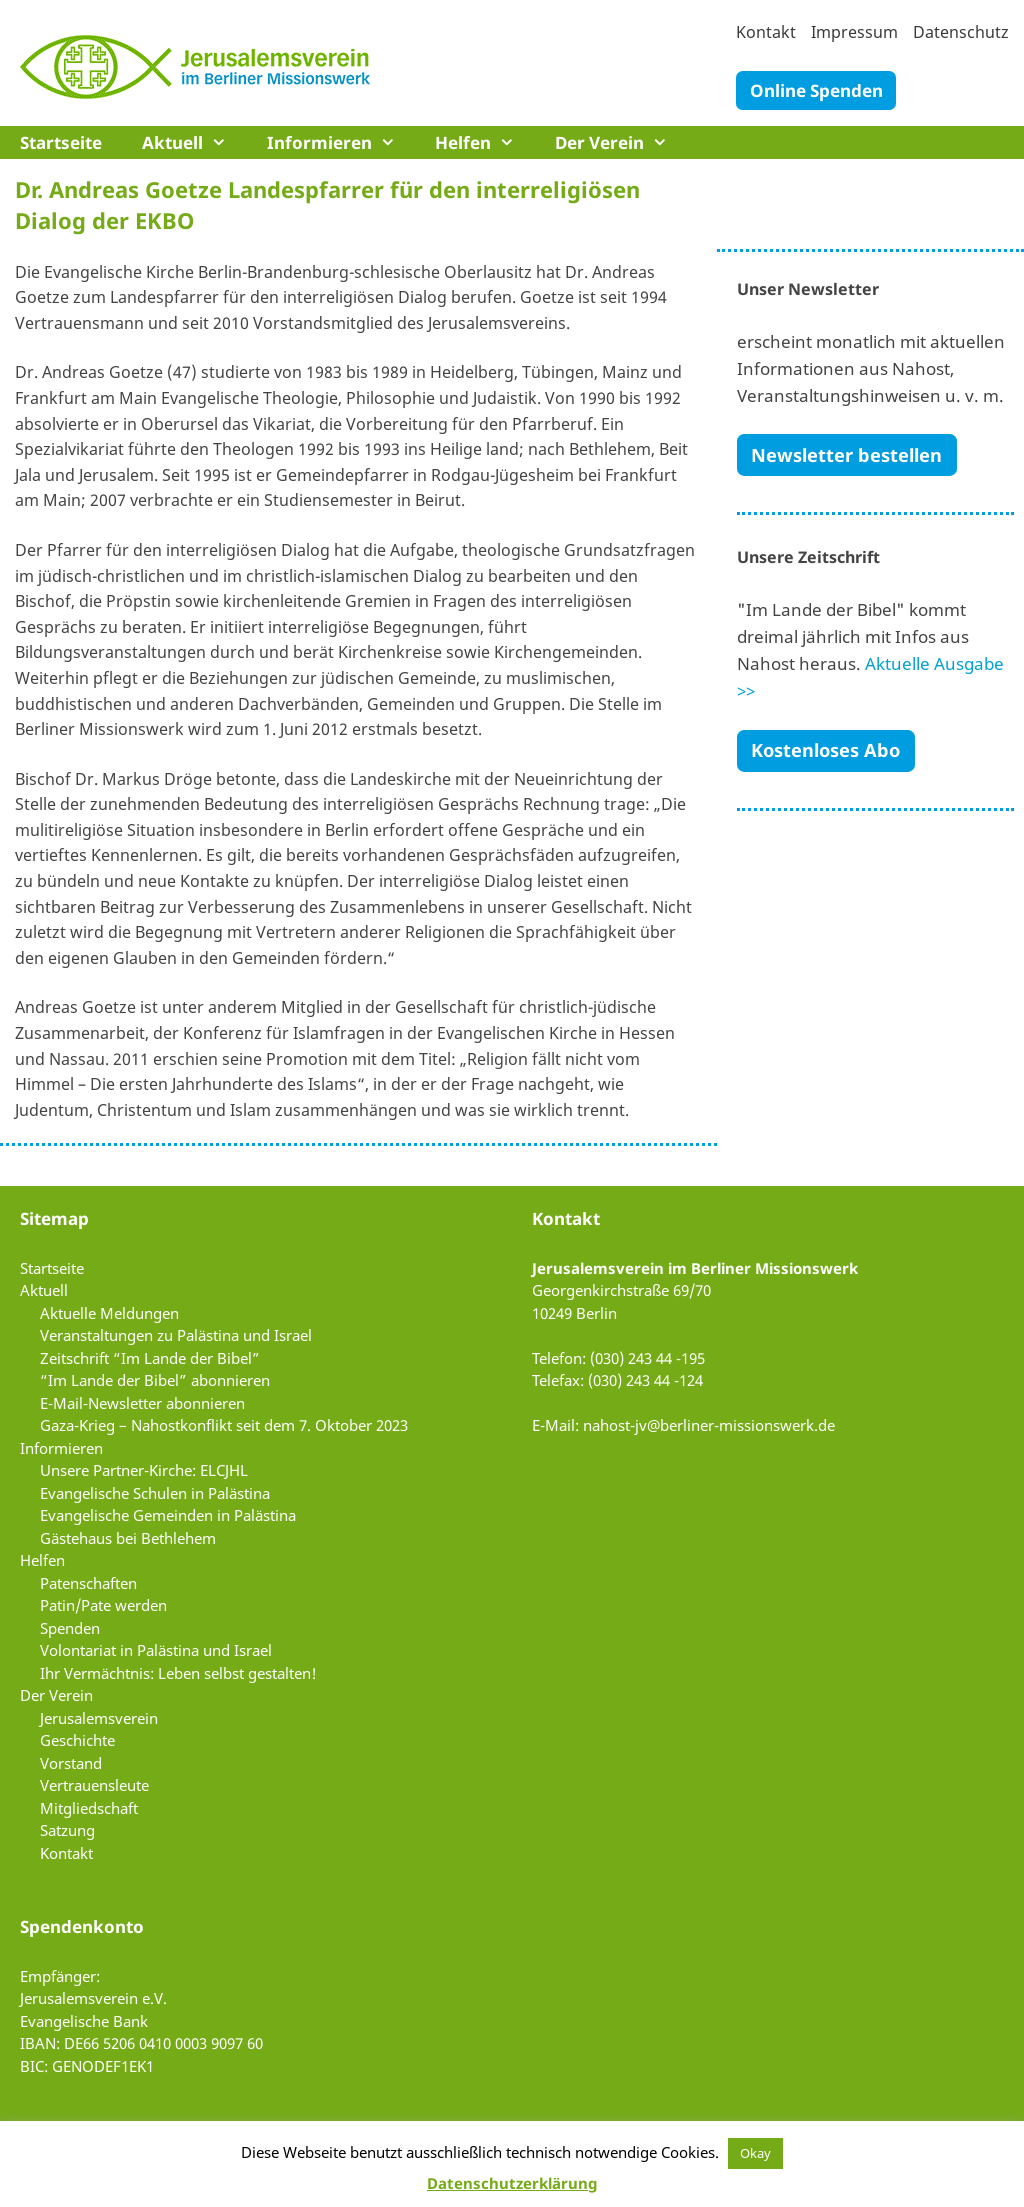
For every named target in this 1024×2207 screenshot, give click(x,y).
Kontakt (766, 32)
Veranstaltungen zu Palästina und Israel (176, 1335)
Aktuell (194, 142)
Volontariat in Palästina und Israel (156, 1650)
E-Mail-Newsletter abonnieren (142, 1403)
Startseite (61, 142)
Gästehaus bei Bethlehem (128, 1538)
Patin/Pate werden (103, 1605)
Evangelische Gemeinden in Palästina (168, 1515)
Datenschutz (961, 32)
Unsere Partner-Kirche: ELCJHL (144, 1470)
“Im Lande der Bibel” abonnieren (155, 1380)
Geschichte (77, 1740)
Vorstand (71, 1763)
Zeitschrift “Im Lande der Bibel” (150, 1358)
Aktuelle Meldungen (109, 1313)
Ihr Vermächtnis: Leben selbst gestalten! (178, 1673)
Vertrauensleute (94, 1785)
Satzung (67, 1830)
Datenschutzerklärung (512, 2183)
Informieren (341, 142)
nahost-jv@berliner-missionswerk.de (709, 1425)
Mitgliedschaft (89, 1808)
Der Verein (621, 142)
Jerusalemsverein (99, 1718)
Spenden (70, 1628)
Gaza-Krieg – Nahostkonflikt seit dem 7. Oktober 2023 (224, 1425)
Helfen (485, 142)
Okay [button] (755, 2153)
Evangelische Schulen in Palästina (155, 1493)
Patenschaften (88, 1583)
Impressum (854, 32)
